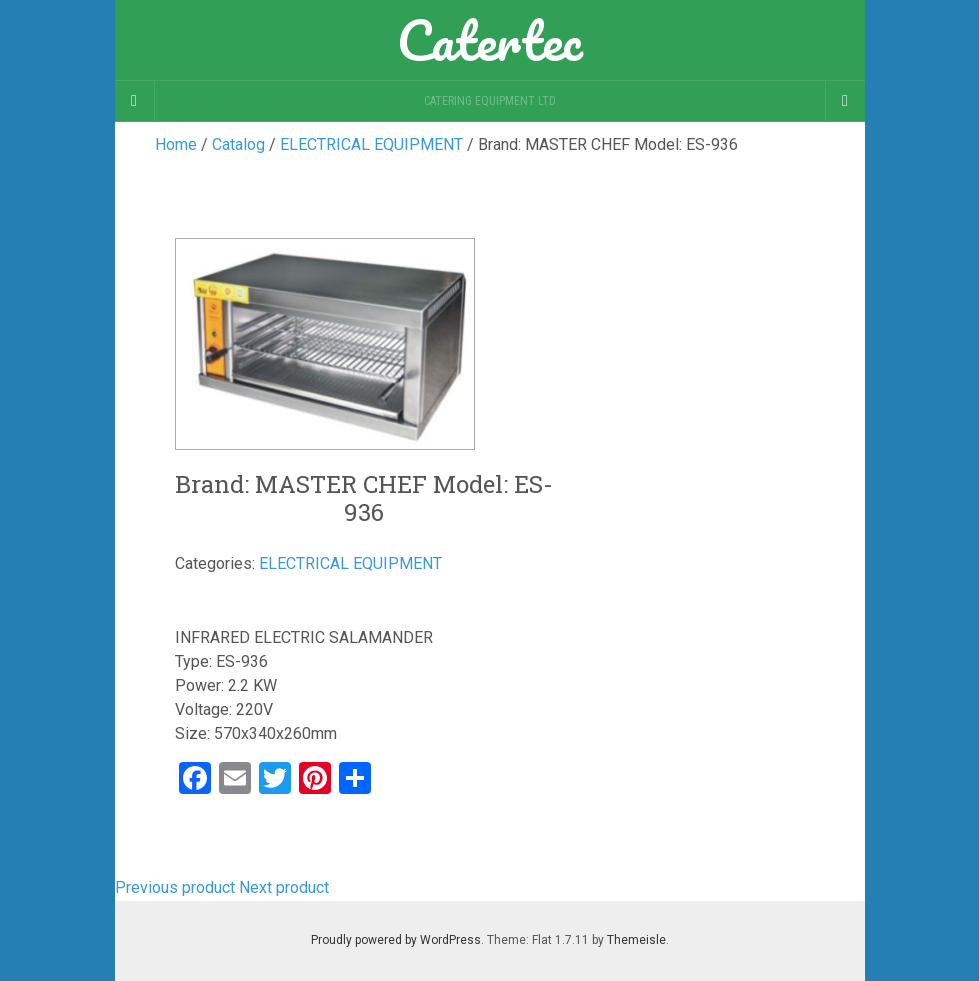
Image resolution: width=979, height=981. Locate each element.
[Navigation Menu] (845, 101)
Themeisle (636, 940)
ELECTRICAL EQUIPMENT (350, 563)
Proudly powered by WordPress (396, 940)
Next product (284, 887)
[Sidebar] (135, 101)
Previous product (175, 887)
